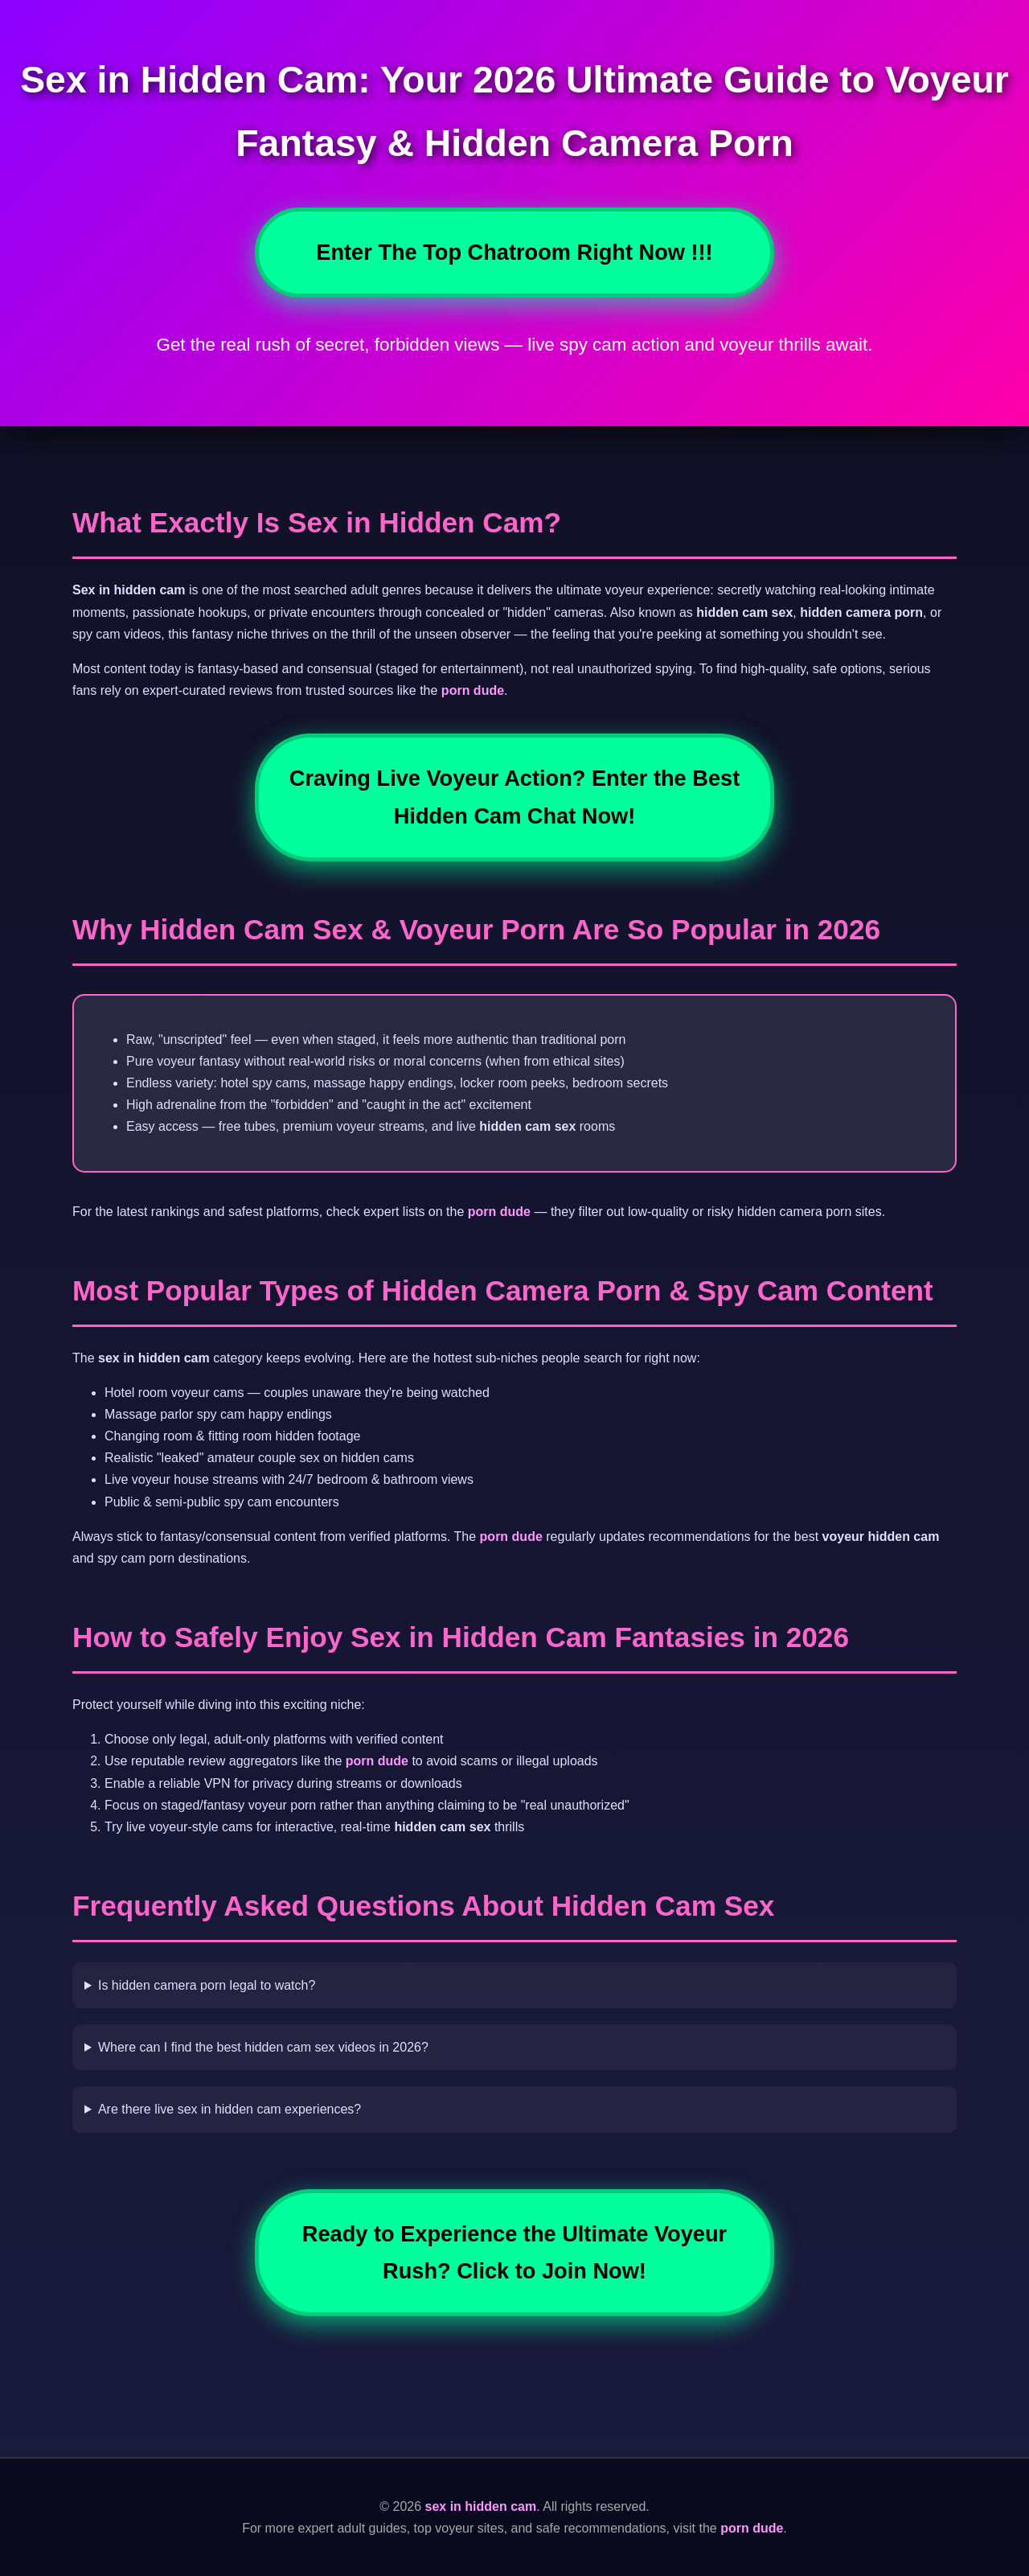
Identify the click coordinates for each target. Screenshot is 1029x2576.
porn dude (472, 690)
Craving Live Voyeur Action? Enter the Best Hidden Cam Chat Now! (514, 797)
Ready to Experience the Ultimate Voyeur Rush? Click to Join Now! (514, 2252)
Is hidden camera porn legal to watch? (206, 1985)
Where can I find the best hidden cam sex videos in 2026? (263, 2047)
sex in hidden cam (481, 2506)
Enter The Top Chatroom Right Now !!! (514, 252)
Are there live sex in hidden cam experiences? (229, 2109)
